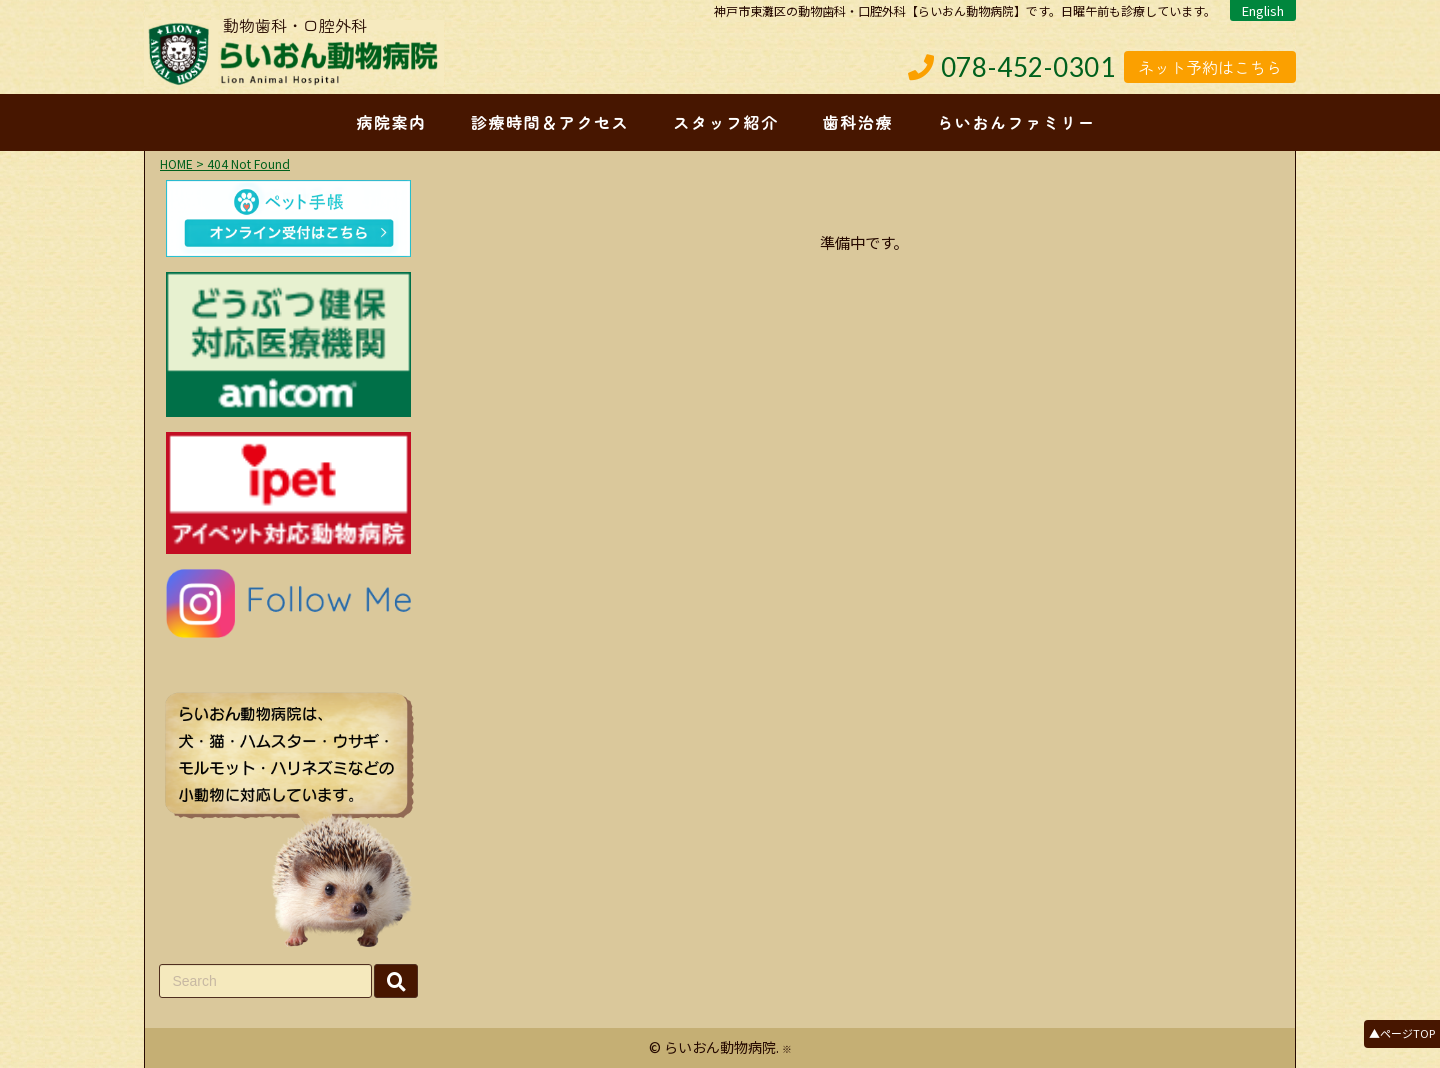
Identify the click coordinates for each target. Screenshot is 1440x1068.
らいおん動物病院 (720, 1047)
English (1263, 10)
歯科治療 (858, 122)
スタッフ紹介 (726, 122)
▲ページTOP (1402, 1033)
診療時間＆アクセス (550, 122)
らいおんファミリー (1016, 122)
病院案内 (391, 122)
